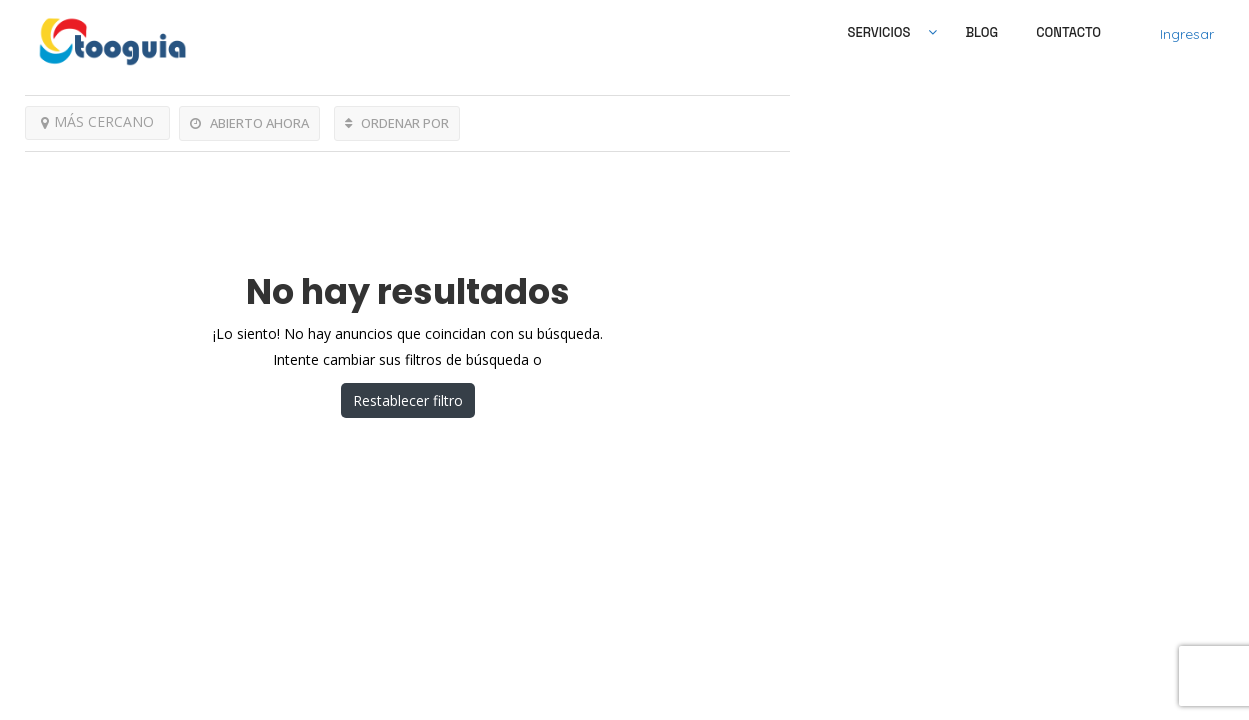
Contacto (1068, 32)
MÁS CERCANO (97, 121)
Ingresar (1187, 34)
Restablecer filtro (408, 400)
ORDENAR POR (397, 123)
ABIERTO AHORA (249, 123)
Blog (981, 32)
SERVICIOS (879, 32)
